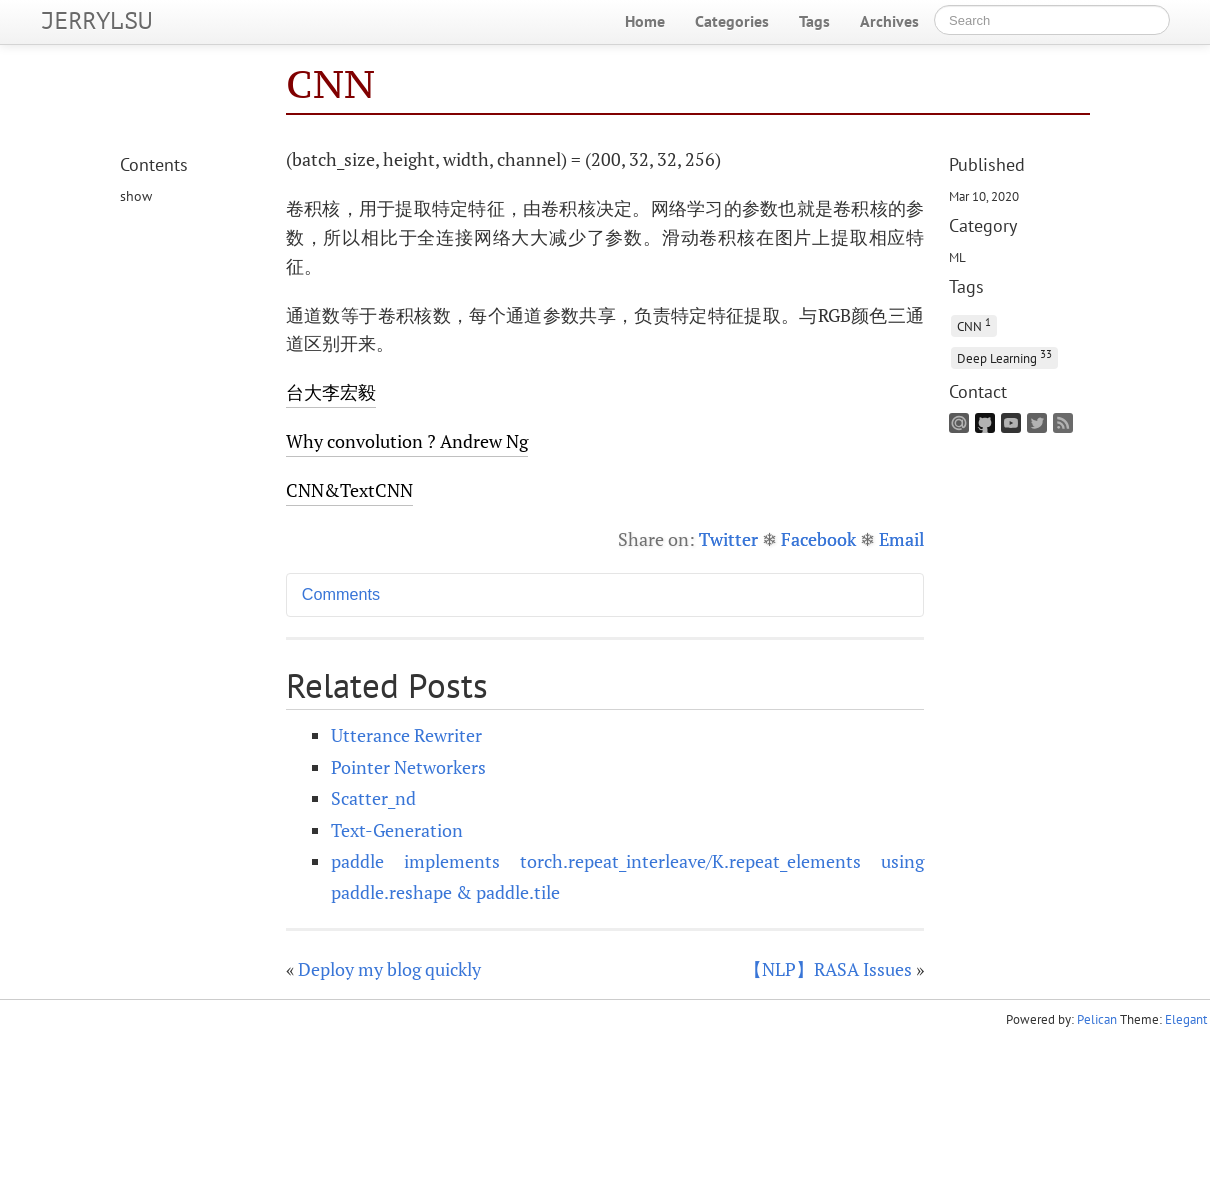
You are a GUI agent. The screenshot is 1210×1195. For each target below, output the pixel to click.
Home (645, 21)
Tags (814, 21)
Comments (341, 594)
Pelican (1097, 1019)
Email (901, 539)
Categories (732, 21)
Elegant (1186, 1019)
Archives (889, 21)
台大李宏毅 (331, 392)
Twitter (728, 539)
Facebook (818, 539)
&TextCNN (349, 490)
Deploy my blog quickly (389, 969)
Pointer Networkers (408, 767)
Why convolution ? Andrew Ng (407, 441)
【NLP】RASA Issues (828, 969)
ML (957, 257)
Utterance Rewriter (406, 735)
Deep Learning (1004, 356)
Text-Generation (397, 830)
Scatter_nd (373, 798)
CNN (974, 324)
